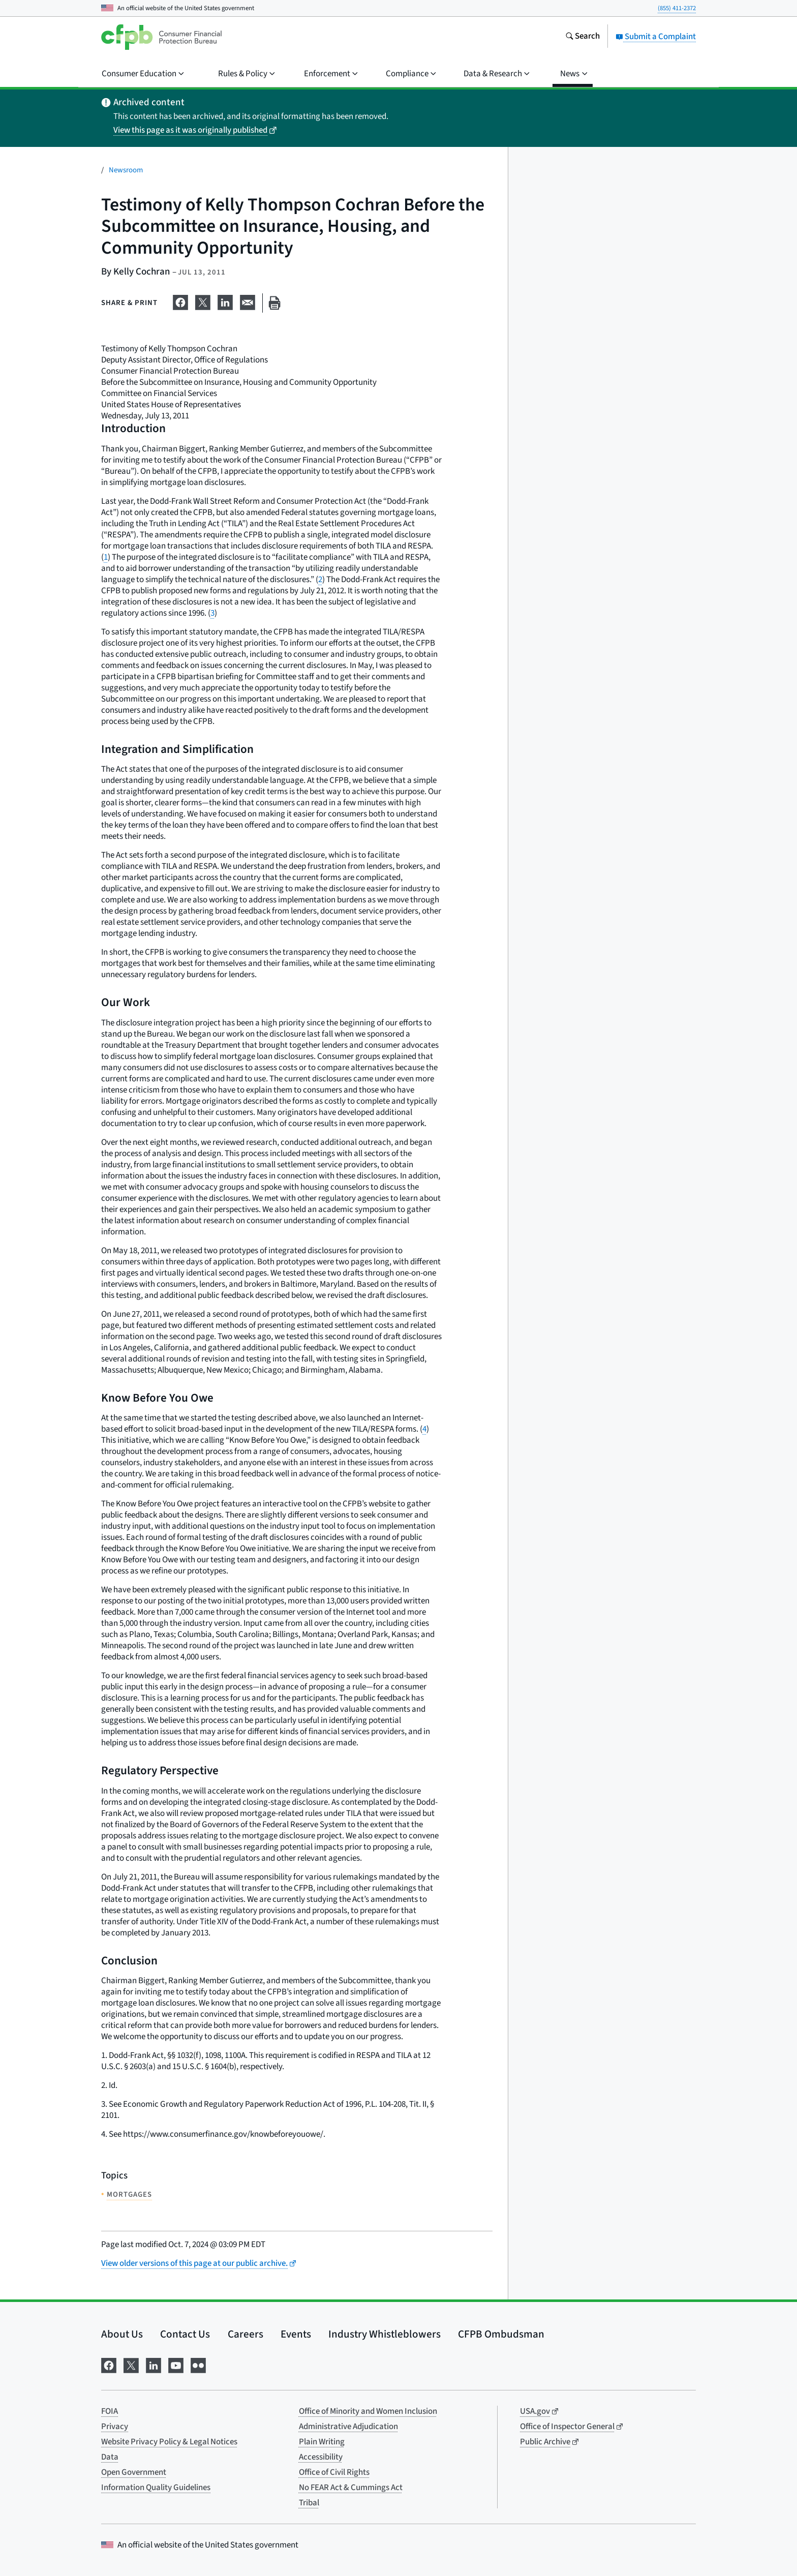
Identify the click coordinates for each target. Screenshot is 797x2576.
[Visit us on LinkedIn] (153, 2364)
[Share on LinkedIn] (225, 301)
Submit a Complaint (656, 37)
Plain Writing (322, 2442)
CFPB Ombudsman (501, 2334)
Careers (245, 2334)
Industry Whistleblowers (384, 2334)
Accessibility (321, 2457)
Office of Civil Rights (334, 2472)
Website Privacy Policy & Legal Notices (169, 2442)
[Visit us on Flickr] (198, 2364)
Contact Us (185, 2334)
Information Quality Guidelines (155, 2487)
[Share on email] (247, 301)
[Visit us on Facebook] (108, 2364)
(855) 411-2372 (677, 8)
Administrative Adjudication (348, 2426)
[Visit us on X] (131, 2364)
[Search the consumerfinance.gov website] (582, 37)
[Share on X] (202, 301)
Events (296, 2334)
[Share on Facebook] (180, 301)
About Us (122, 2334)
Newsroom (126, 170)
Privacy (114, 2426)
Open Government (133, 2472)
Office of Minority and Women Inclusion (368, 2411)
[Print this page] (274, 303)
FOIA (109, 2411)
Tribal (309, 2503)
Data (109, 2457)
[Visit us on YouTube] (175, 2364)
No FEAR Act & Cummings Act (351, 2487)
